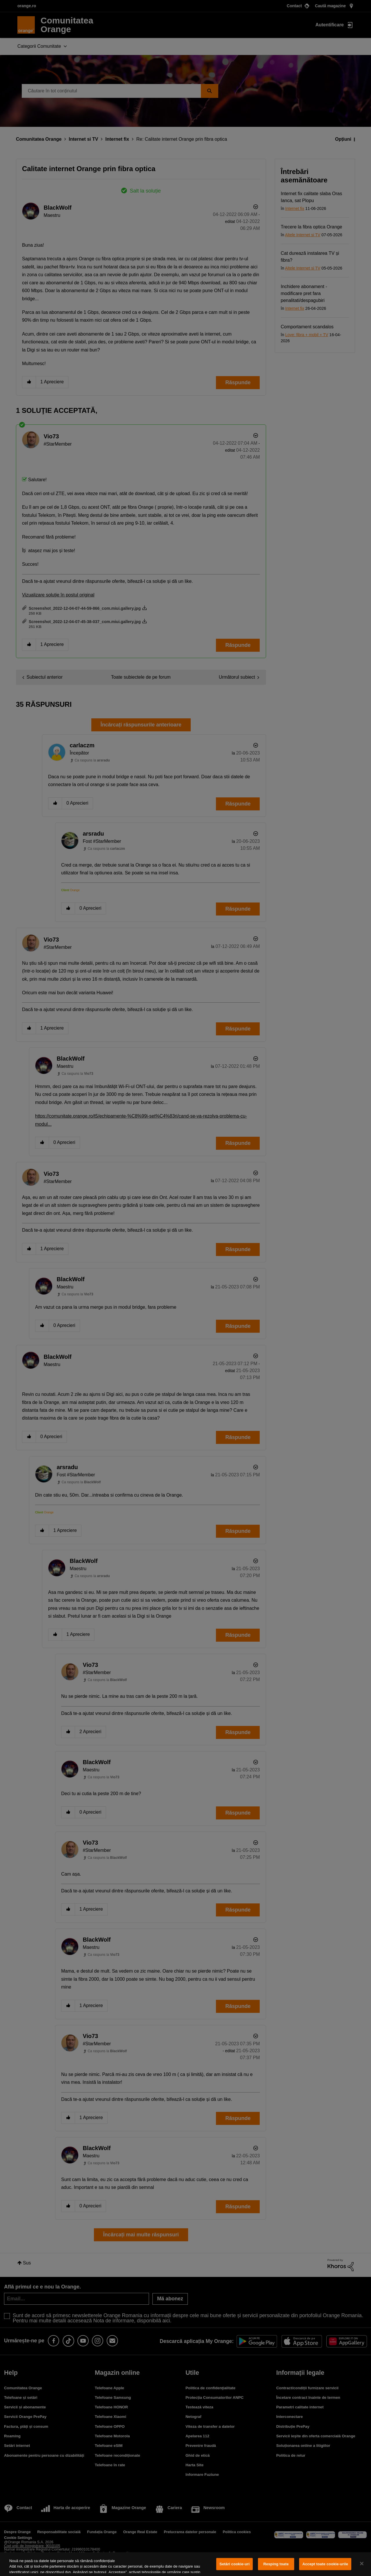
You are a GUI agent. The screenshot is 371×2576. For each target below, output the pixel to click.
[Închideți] (361, 2563)
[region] (185, 2564)
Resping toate (276, 2564)
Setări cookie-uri (234, 2564)
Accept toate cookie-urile (325, 2564)
